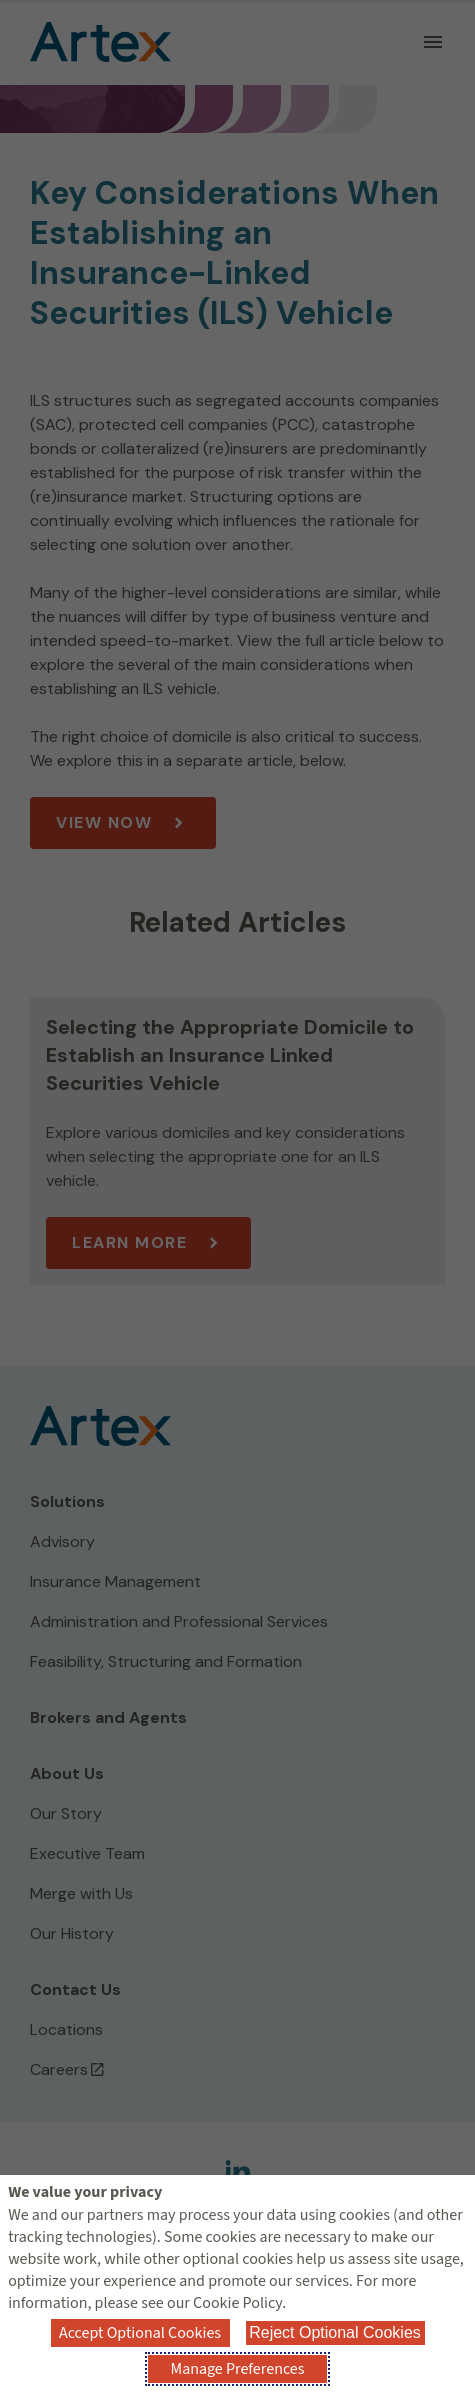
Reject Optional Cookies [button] (335, 2332)
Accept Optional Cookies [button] (140, 2333)
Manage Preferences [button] (238, 2369)
